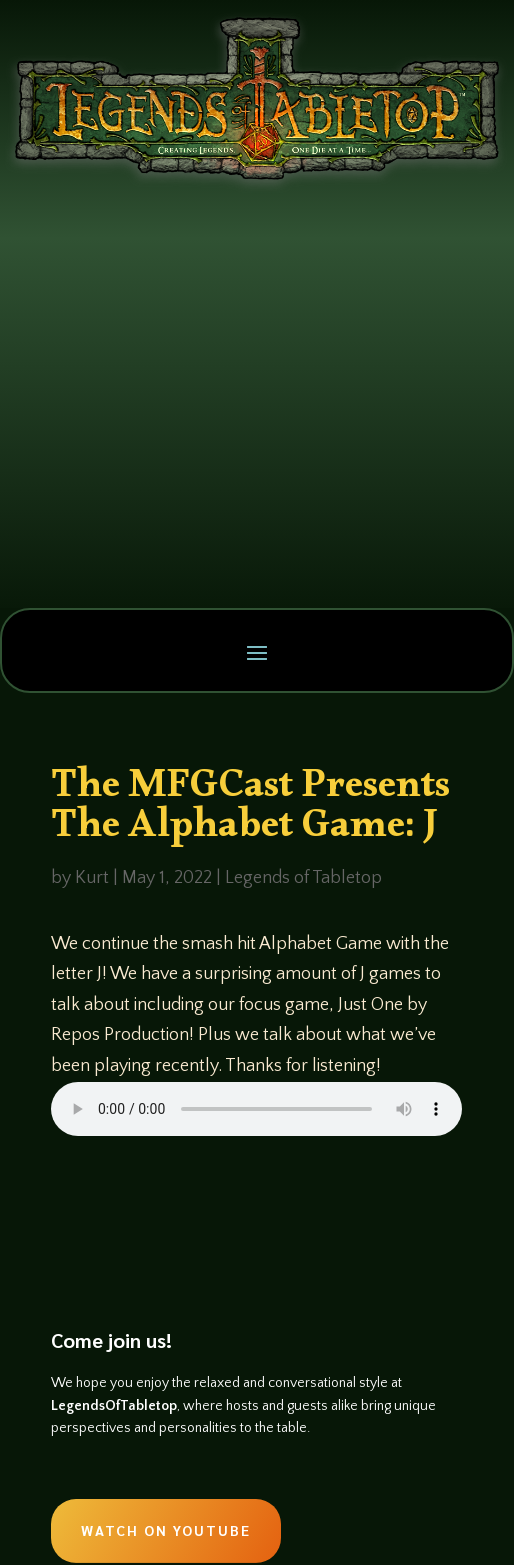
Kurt (92, 878)
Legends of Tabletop (303, 878)
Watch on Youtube (166, 1530)
